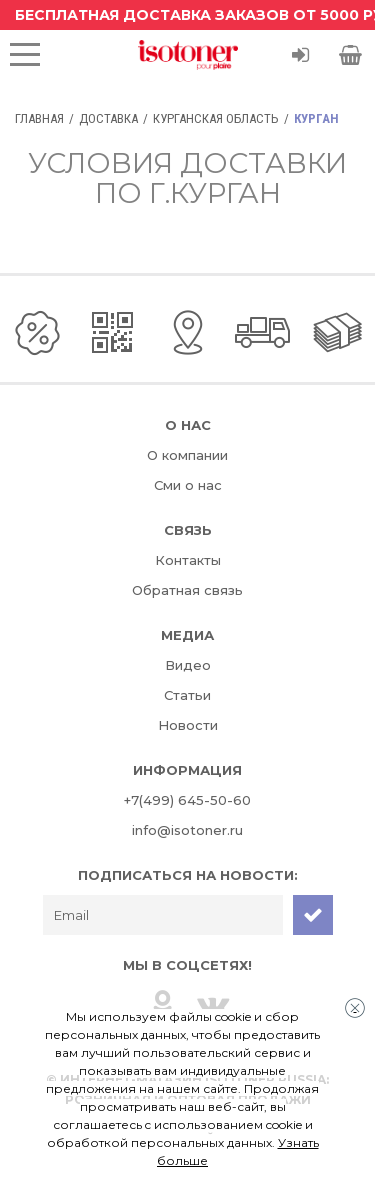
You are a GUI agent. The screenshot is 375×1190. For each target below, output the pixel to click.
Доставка (108, 118)
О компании (187, 455)
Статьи (187, 695)
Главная (39, 118)
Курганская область (216, 118)
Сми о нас (188, 485)
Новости (188, 725)
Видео (188, 665)
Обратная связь (187, 590)
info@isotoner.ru (187, 830)
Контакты (188, 560)
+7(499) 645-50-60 (187, 800)
